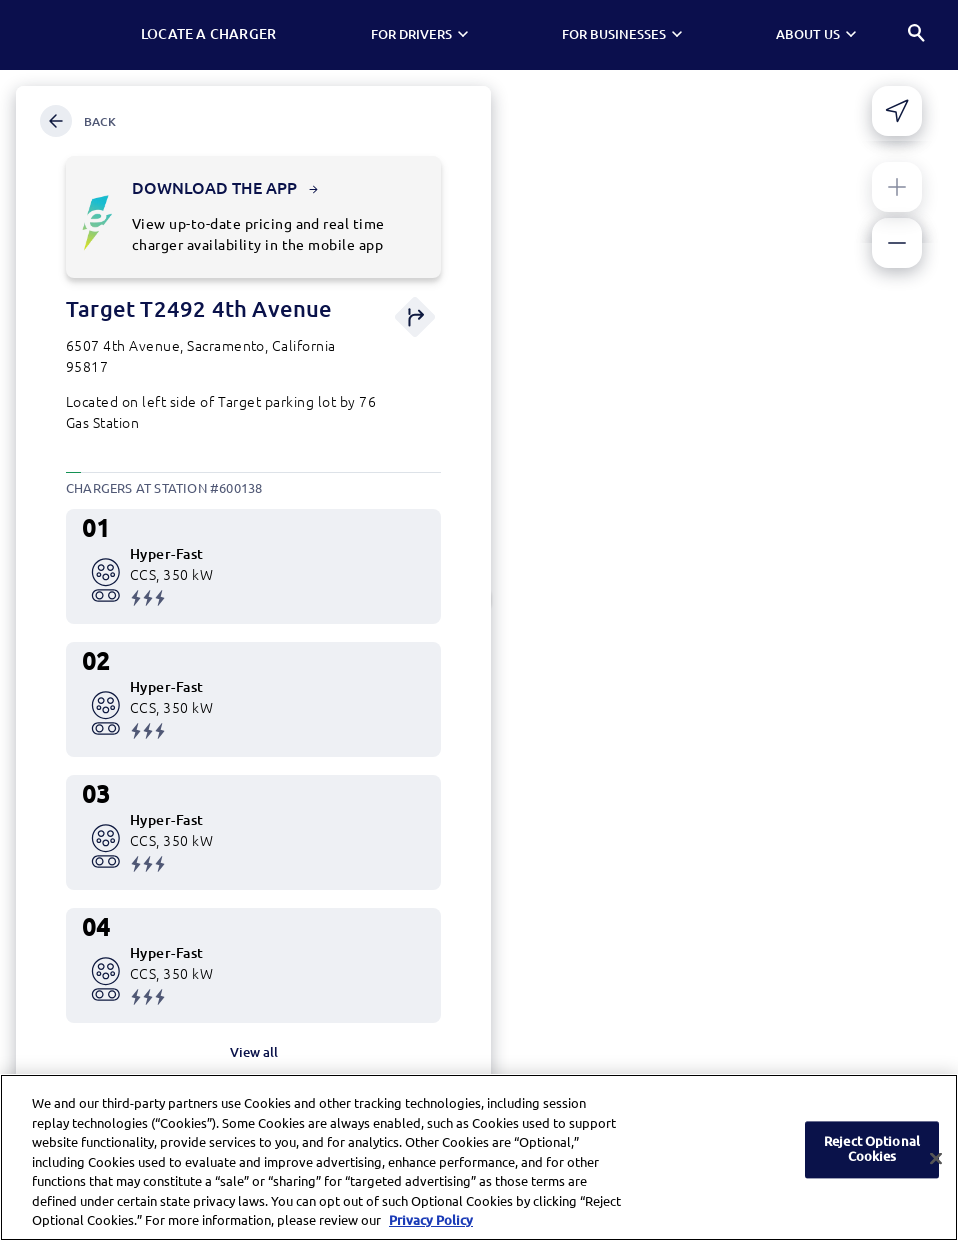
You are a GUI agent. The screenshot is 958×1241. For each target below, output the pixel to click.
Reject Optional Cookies (872, 1154)
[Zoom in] (897, 187)
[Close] (936, 1163)
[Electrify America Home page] (74, 35)
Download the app (225, 188)
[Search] (917, 35)
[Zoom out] (897, 243)
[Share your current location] (897, 111)
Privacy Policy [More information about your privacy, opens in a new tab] (431, 1226)
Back (78, 121)
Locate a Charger (218, 34)
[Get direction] (415, 318)
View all (254, 1052)
